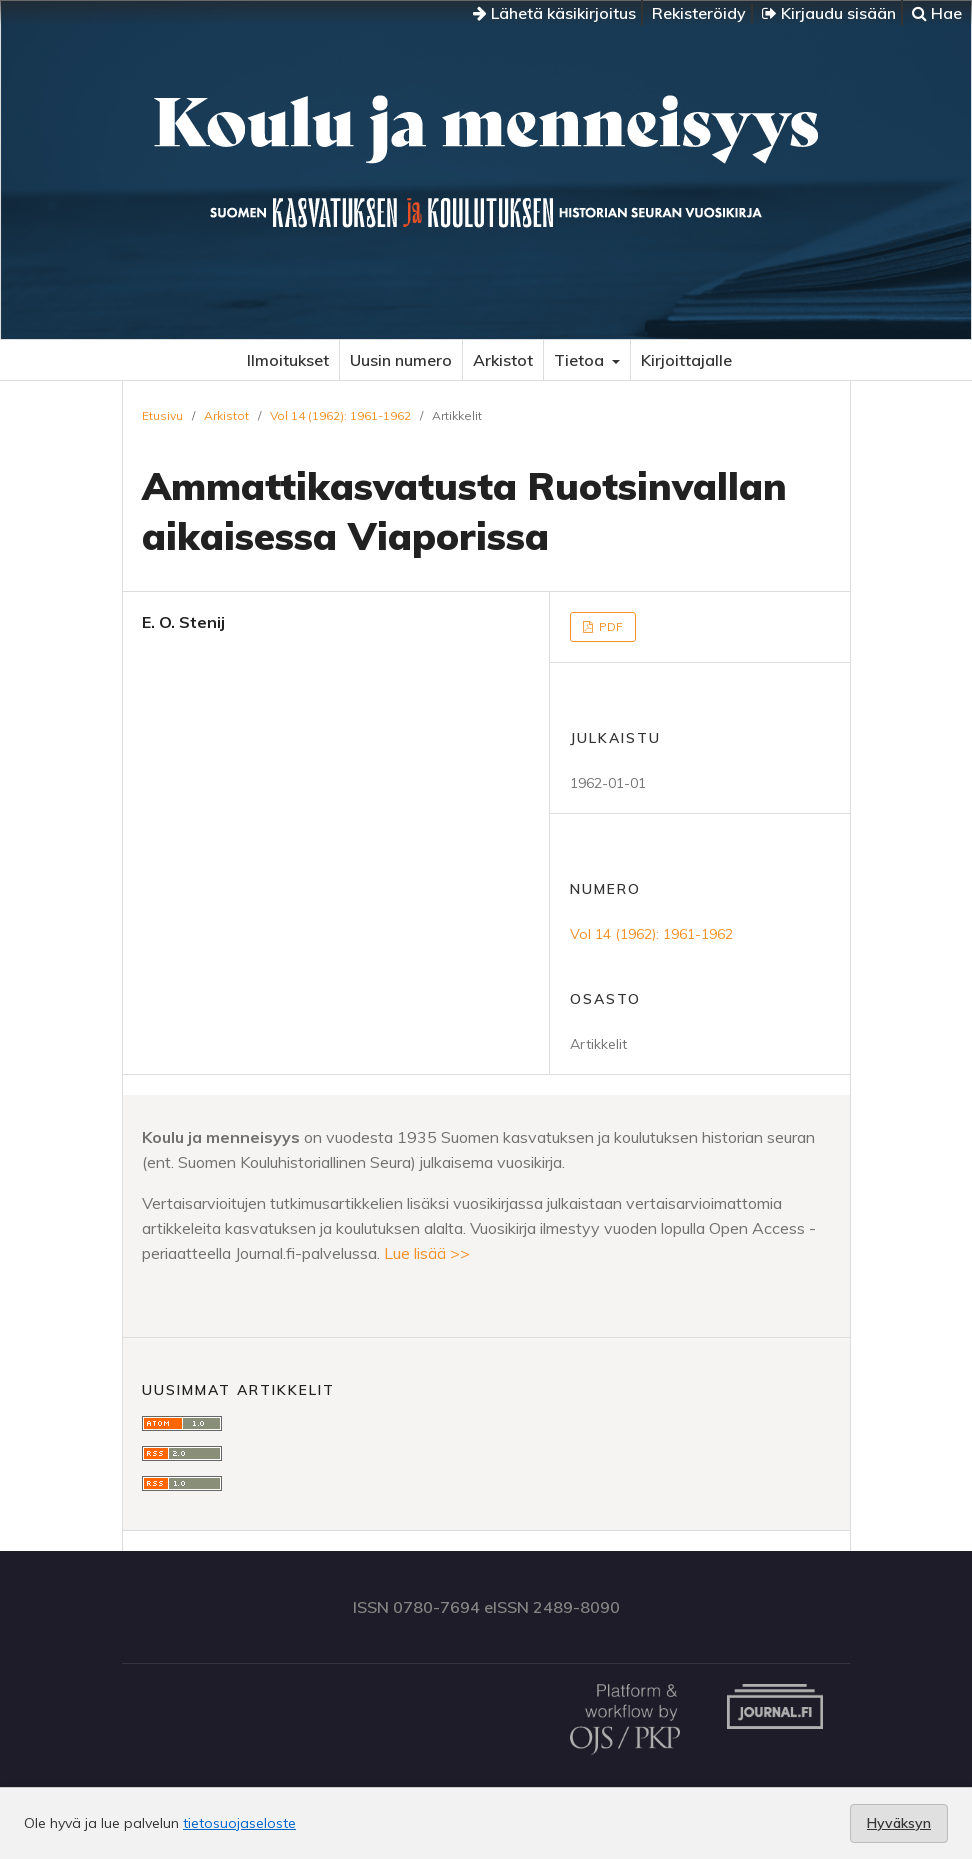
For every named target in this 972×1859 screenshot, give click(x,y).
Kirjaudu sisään (829, 13)
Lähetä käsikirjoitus (554, 13)
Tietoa (581, 360)
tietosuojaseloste (239, 1823)
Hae (937, 13)
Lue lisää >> (427, 1253)
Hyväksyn (899, 1823)
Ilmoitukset (288, 360)
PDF (609, 626)
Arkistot (503, 360)
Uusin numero (401, 360)
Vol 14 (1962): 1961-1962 (340, 415)
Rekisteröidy (699, 13)
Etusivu (162, 415)
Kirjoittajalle (686, 360)
